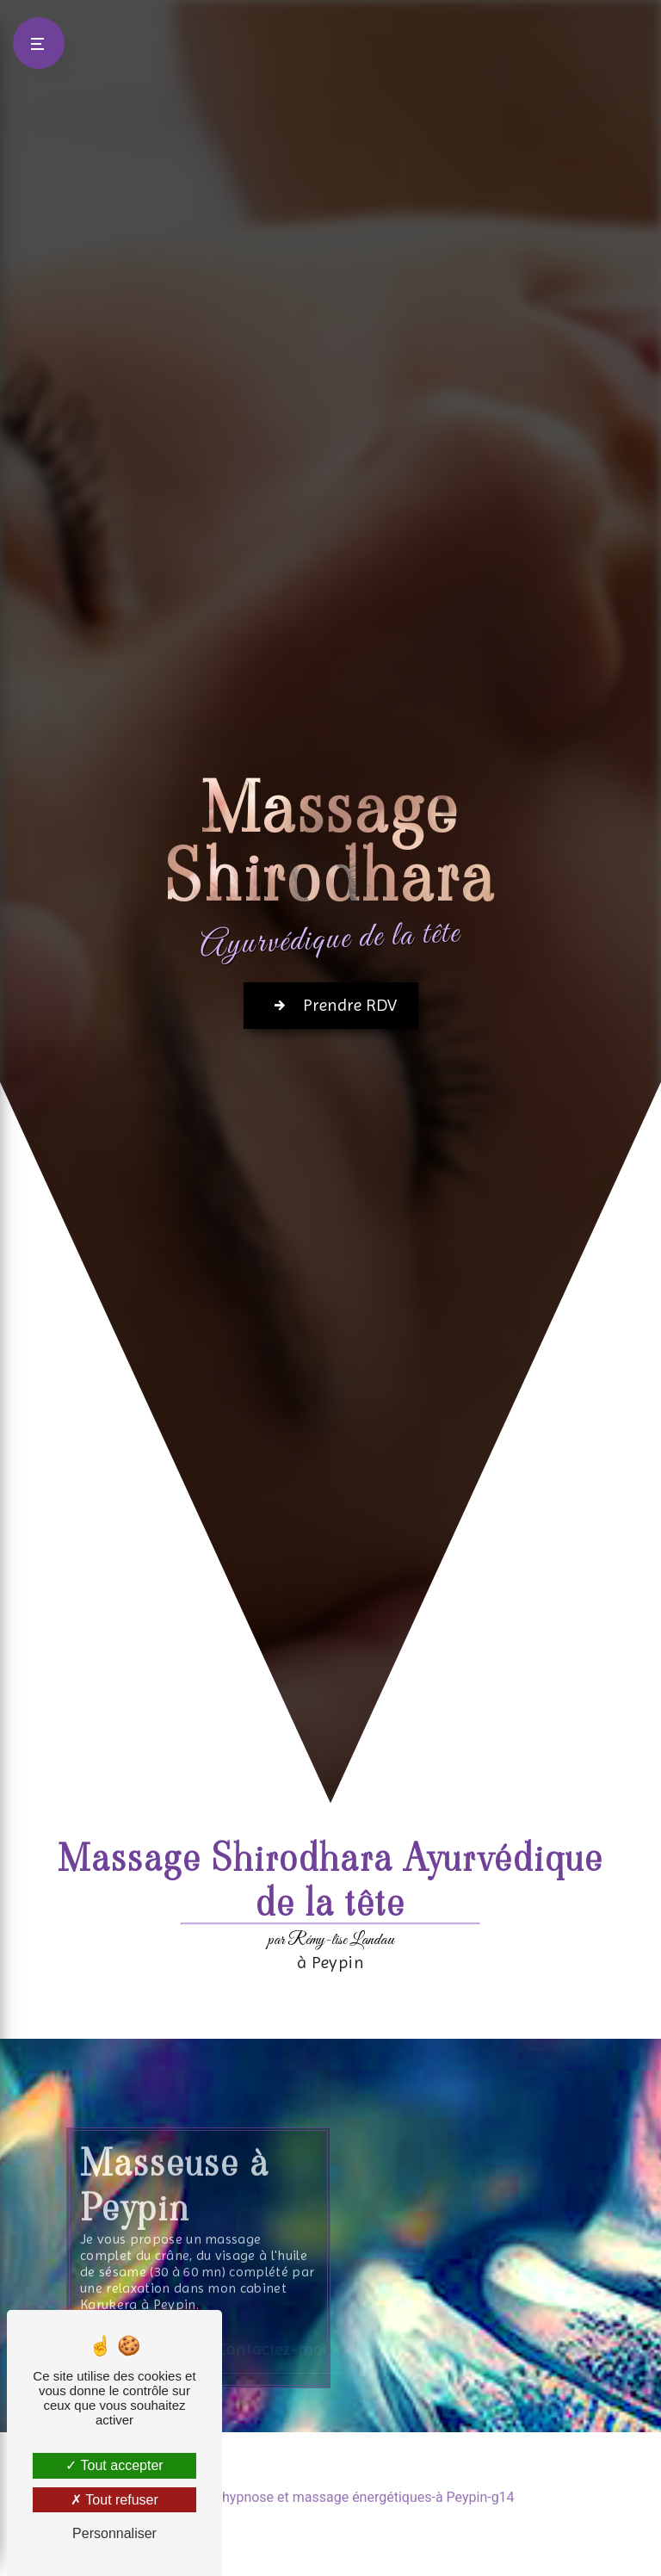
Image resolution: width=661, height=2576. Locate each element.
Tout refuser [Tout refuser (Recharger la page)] (114, 2499)
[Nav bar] (39, 43)
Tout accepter (114, 2465)
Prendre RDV (331, 1005)
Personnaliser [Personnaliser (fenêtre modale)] (114, 2533)
